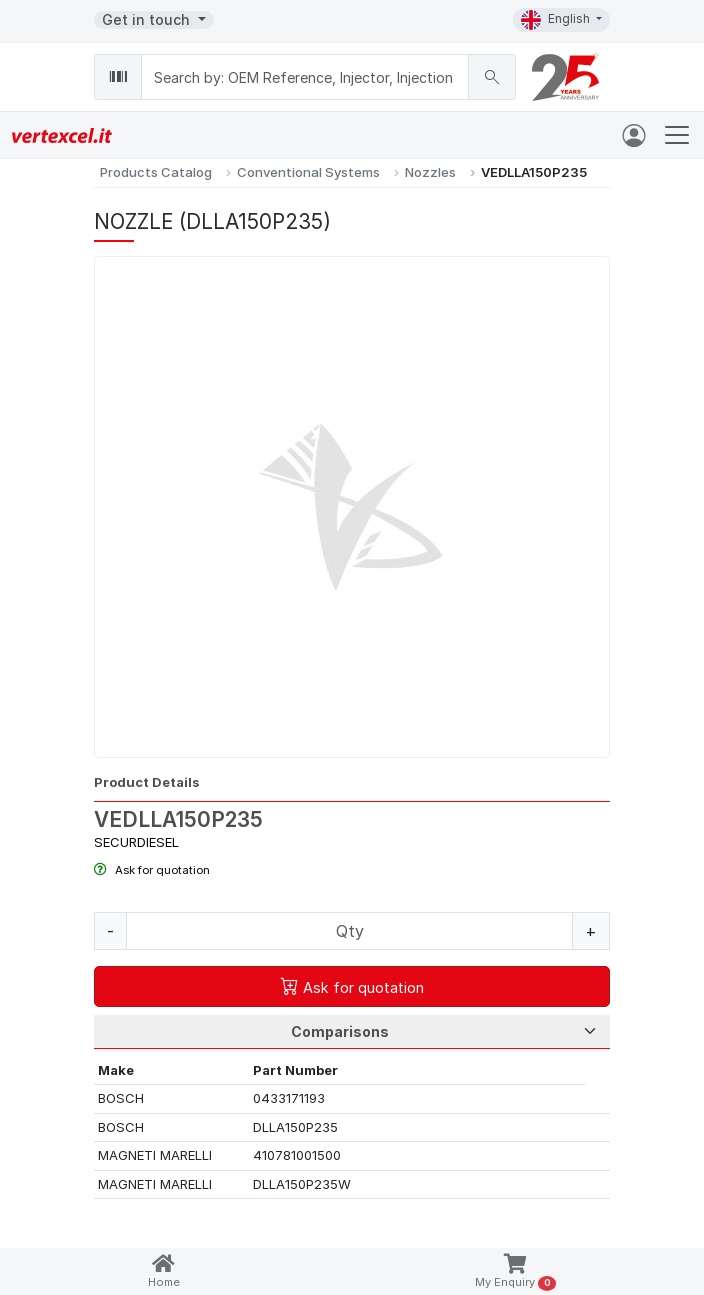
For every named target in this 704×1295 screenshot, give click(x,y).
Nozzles (430, 172)
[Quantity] (349, 931)
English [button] (557, 20)
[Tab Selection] (352, 1032)
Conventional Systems (308, 172)
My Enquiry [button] (515, 1272)
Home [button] (164, 1271)
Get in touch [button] (148, 19)
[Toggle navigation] (677, 135)
